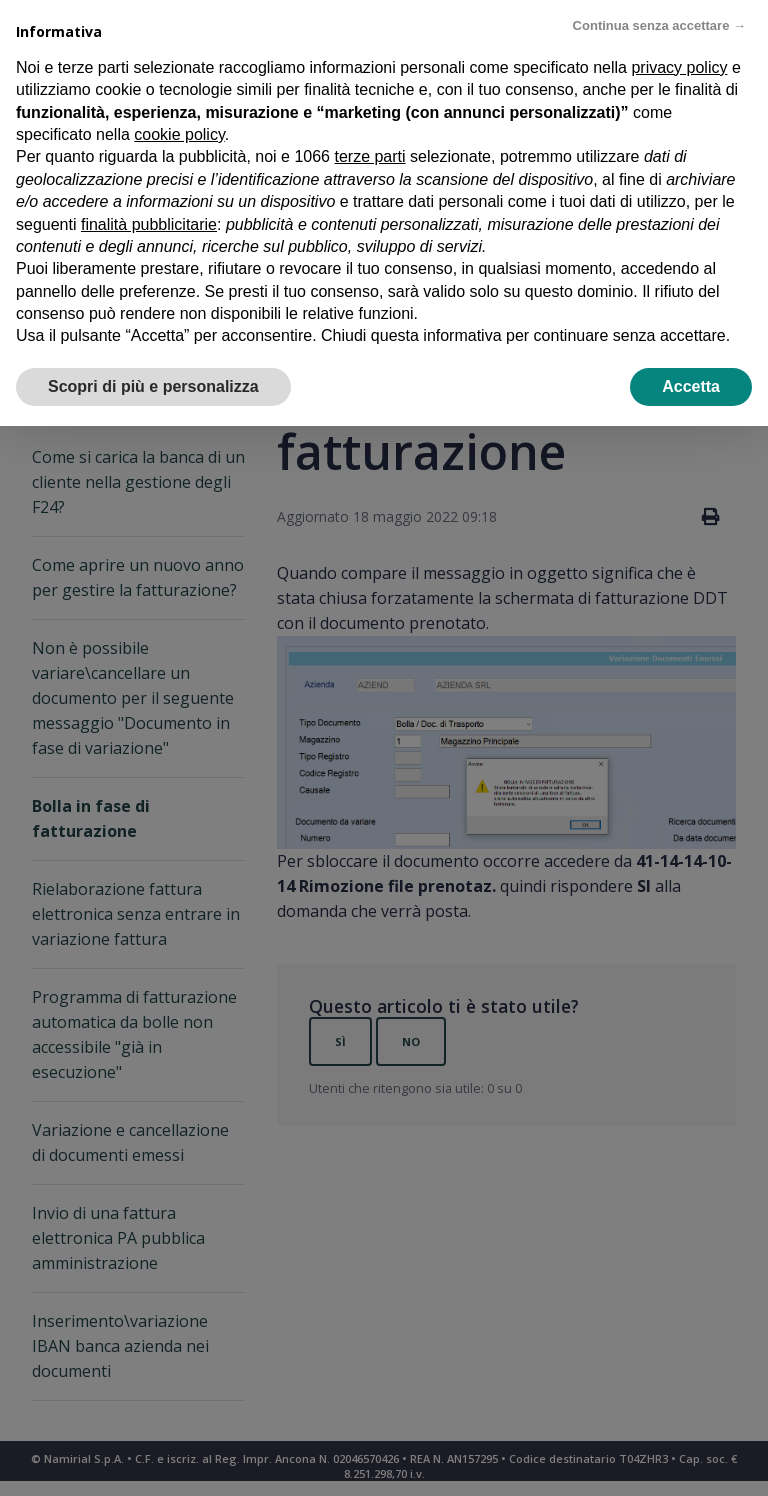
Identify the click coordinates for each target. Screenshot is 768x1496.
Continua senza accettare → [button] (659, 25)
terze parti (369, 156)
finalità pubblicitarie (149, 224)
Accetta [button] (691, 386)
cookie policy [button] (179, 134)
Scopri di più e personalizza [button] (153, 386)
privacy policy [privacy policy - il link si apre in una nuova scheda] (679, 67)
